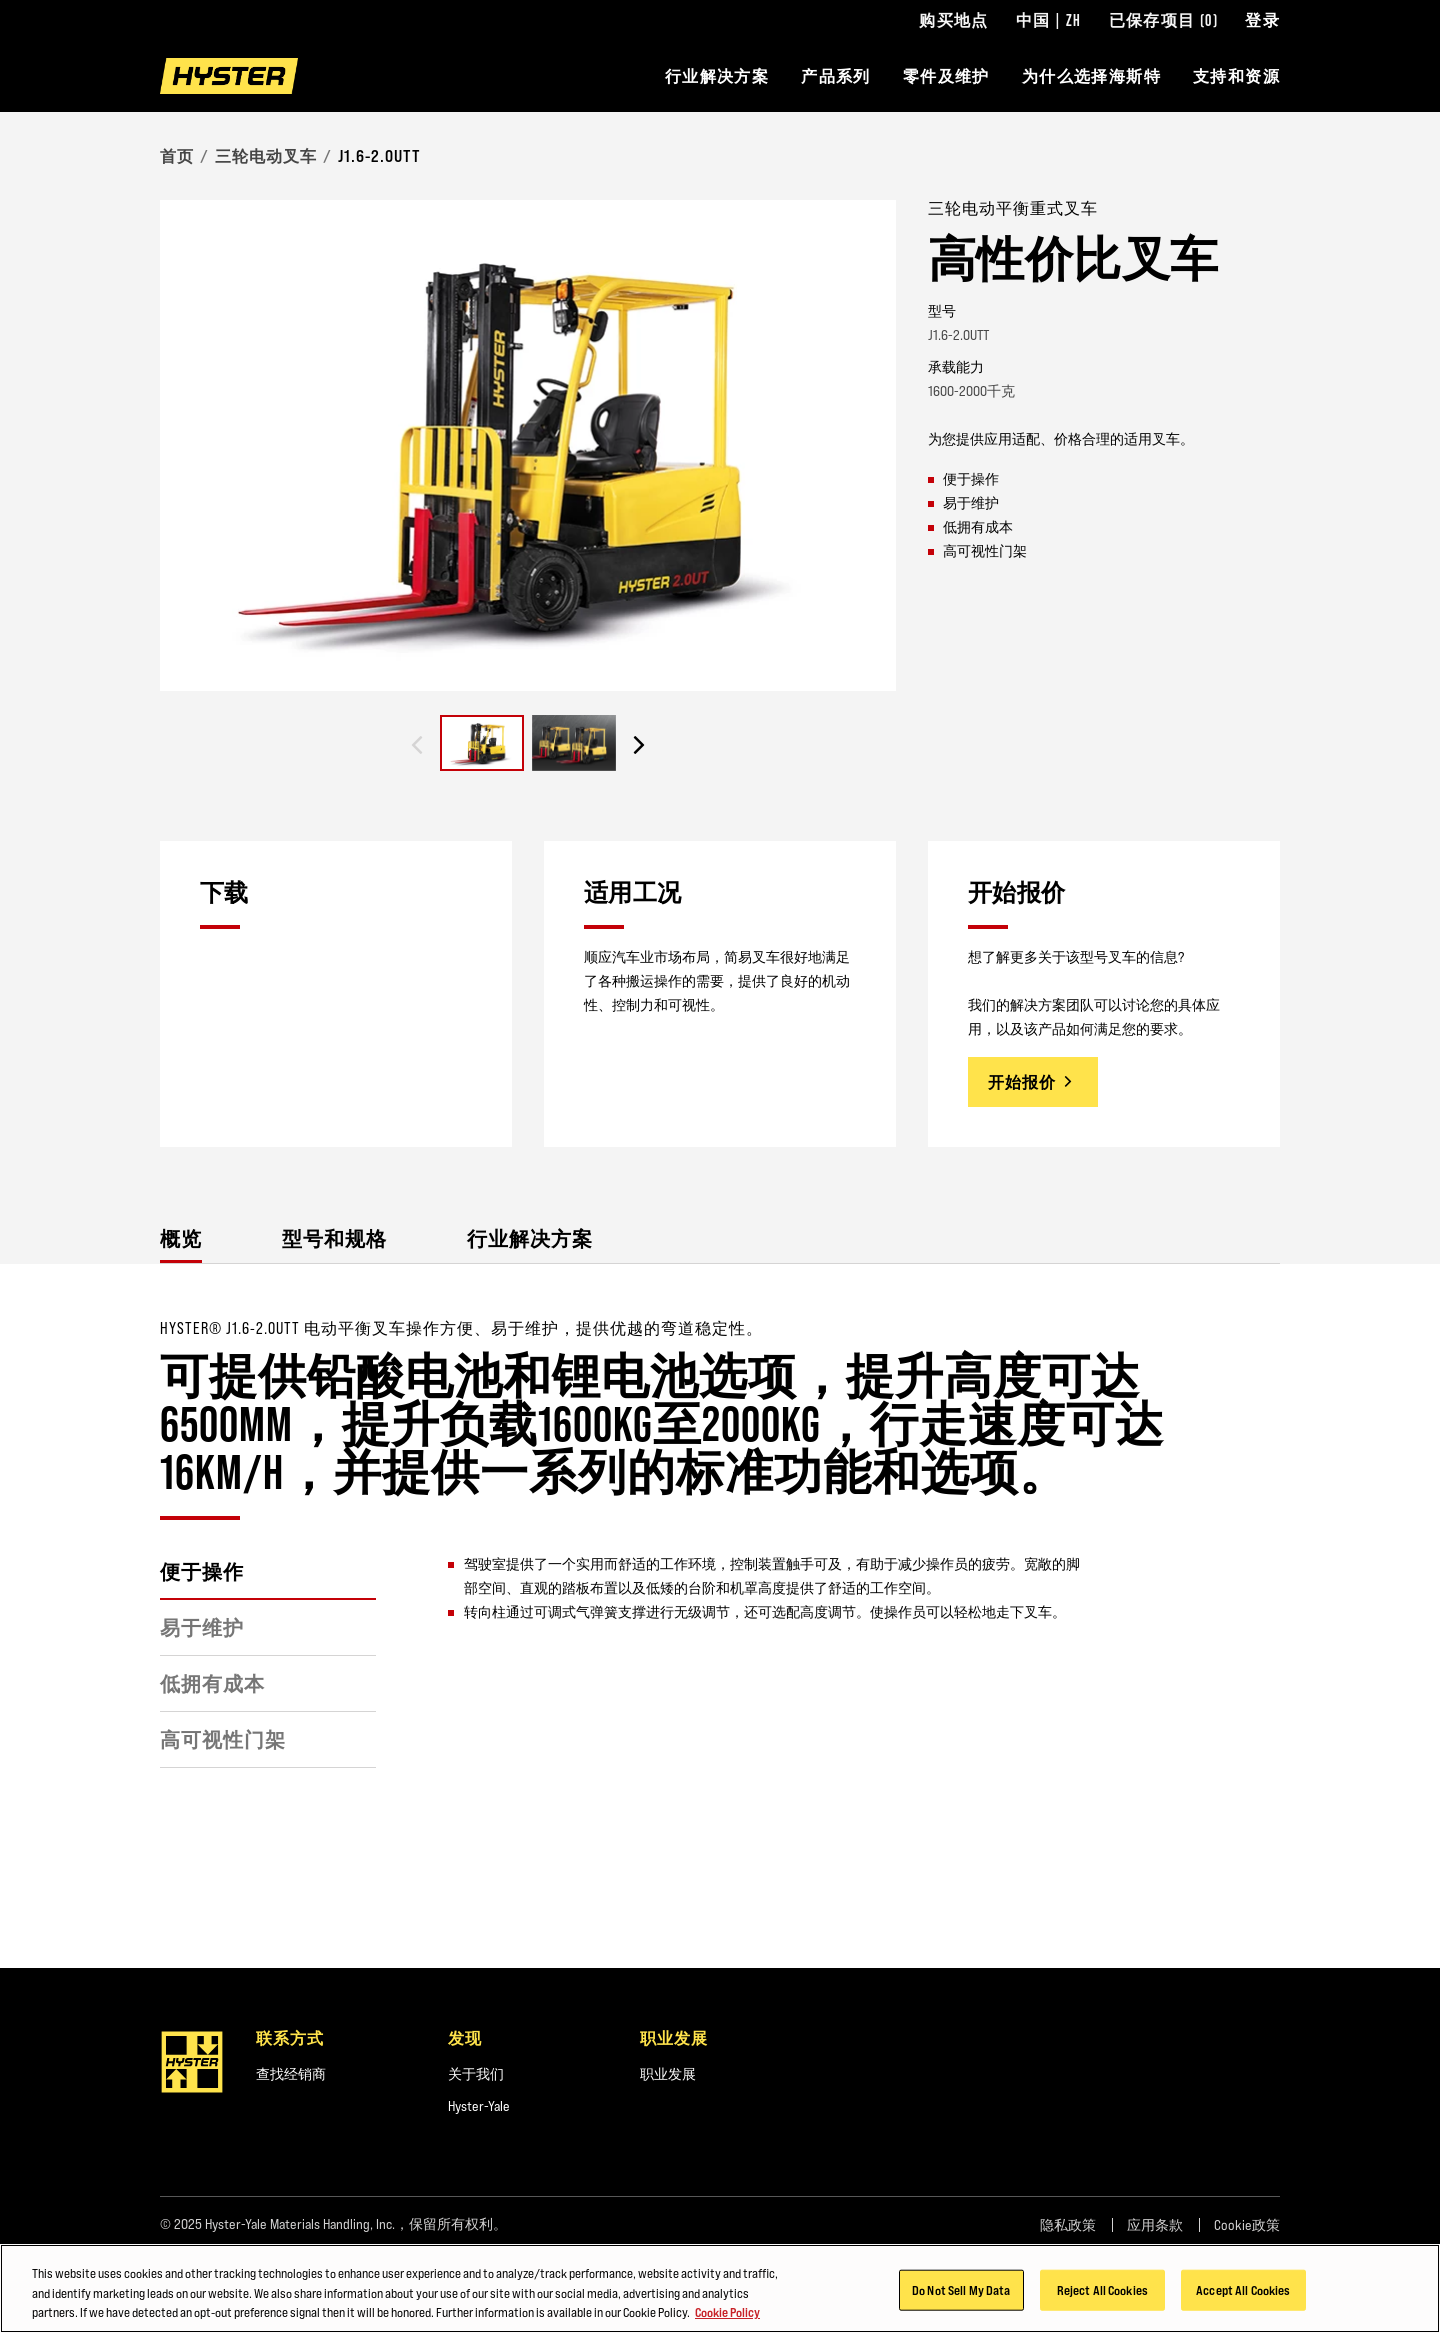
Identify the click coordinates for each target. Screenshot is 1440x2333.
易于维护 (202, 1628)
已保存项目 (1164, 20)
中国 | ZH (1049, 20)
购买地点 (954, 20)
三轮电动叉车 (266, 156)
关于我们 (476, 2074)
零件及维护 (946, 76)
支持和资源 (1236, 76)
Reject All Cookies (1102, 2293)
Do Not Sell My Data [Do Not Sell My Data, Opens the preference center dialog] (961, 2293)
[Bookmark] (1268, 207)
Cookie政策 (1247, 2225)
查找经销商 (291, 2074)
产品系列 (836, 76)
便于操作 (202, 1572)
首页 (177, 156)
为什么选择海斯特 (1091, 76)
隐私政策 (1068, 2225)
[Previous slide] (417, 745)
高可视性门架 (223, 1740)
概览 (181, 1238)
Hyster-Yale (479, 2106)
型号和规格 (334, 1238)
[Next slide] (639, 745)
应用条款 (1155, 2225)
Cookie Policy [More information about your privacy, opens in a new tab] (727, 2316)
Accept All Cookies (1243, 2293)
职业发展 (668, 2074)
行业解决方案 (717, 76)
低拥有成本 (212, 1684)
